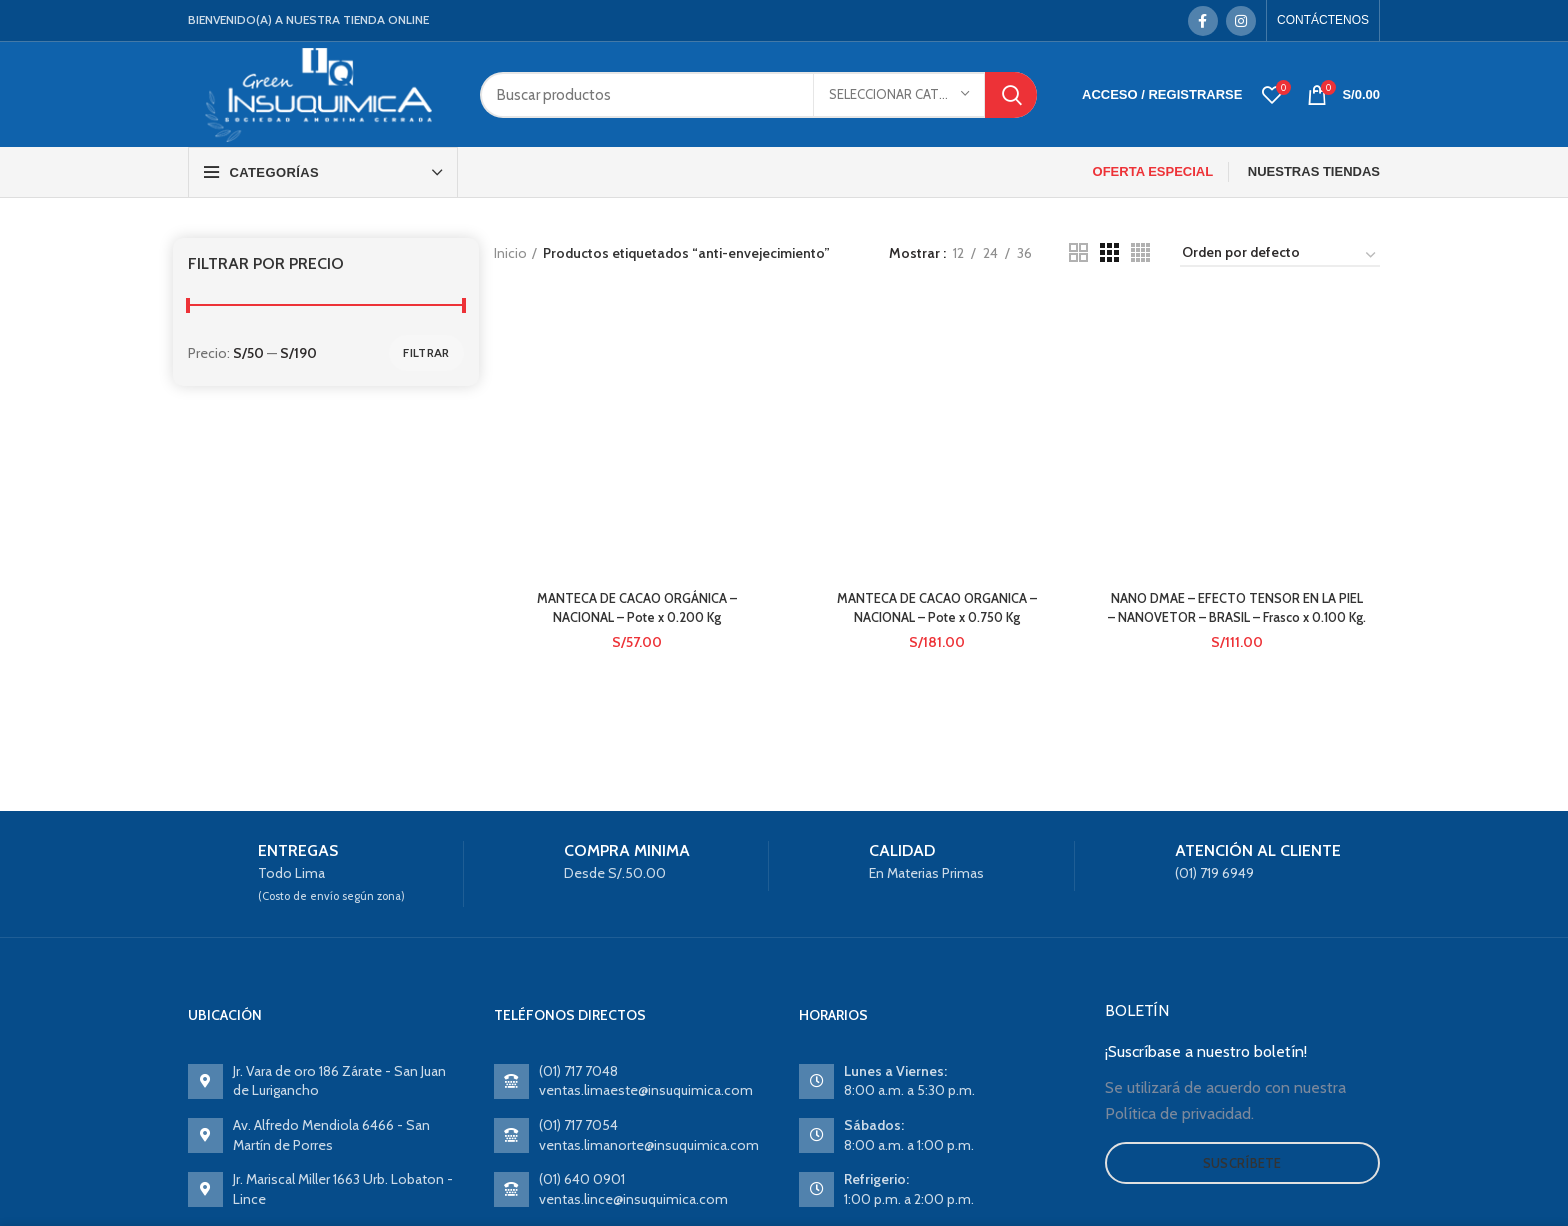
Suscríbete (1242, 1163)
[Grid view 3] (1109, 252)
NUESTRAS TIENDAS (1314, 171)
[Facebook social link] (1203, 21)
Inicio (510, 253)
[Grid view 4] (1140, 252)
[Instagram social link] (1241, 21)
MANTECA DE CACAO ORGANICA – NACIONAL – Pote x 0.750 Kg (936, 372)
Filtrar (426, 352)
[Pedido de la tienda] (1280, 256)
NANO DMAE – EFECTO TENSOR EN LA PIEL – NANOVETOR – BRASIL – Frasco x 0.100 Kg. (1238, 381)
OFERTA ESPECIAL (1153, 171)
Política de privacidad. (1179, 1113)
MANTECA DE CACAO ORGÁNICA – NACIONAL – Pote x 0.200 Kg (634, 372)
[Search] (758, 95)
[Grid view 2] (1078, 252)
